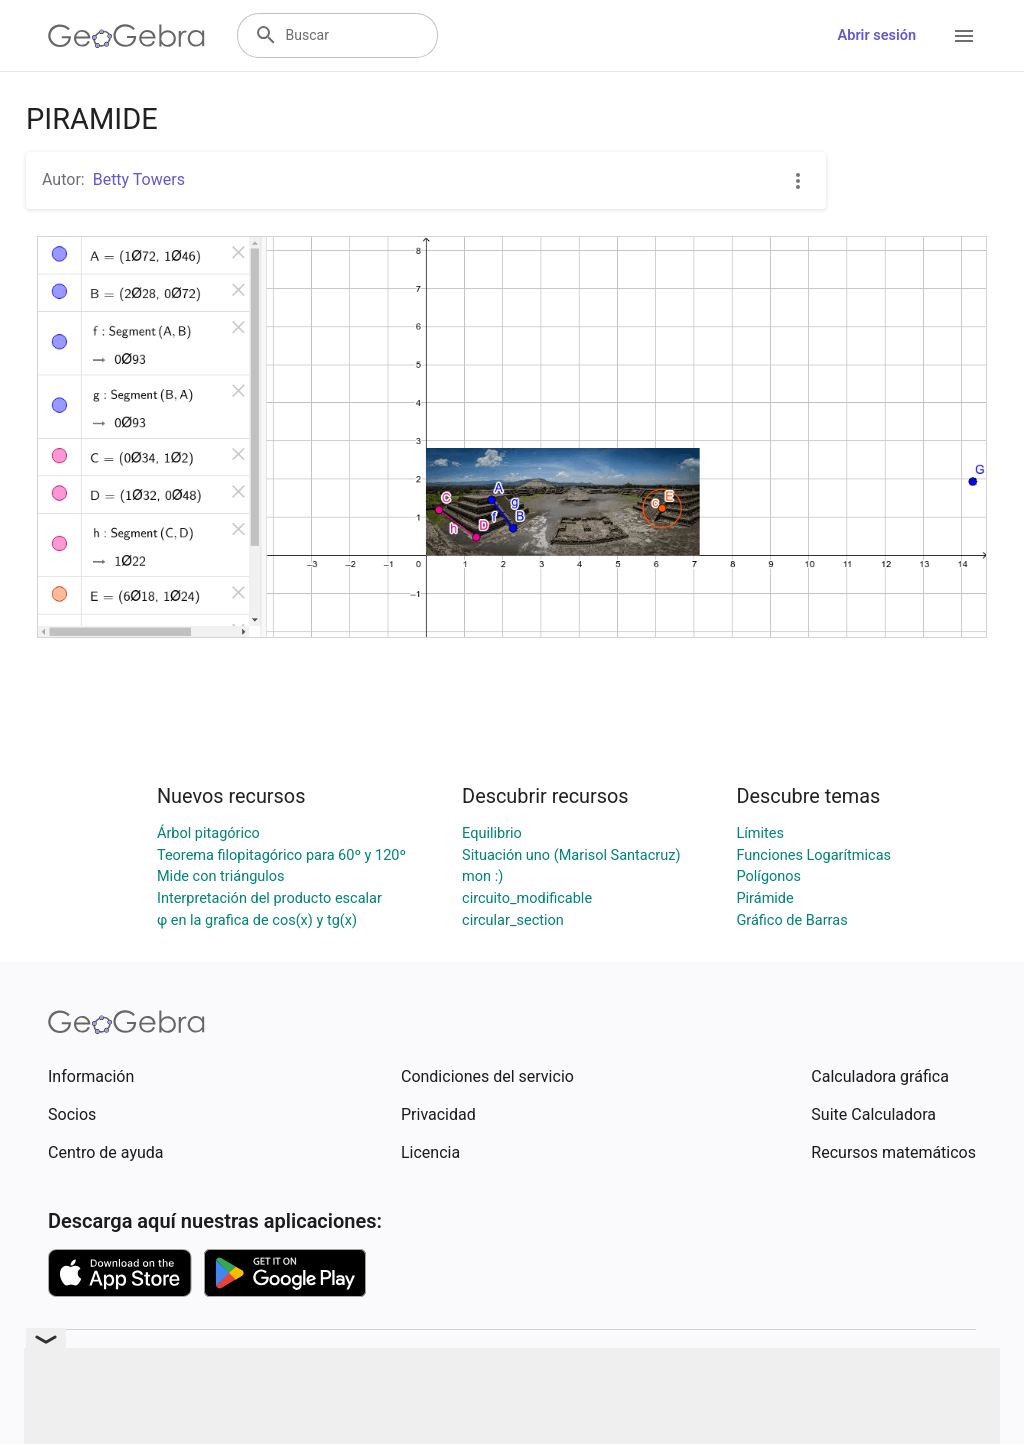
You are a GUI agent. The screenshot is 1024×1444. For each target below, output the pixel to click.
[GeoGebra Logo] (126, 36)
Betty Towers (139, 179)
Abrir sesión (877, 35)
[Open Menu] (964, 36)
